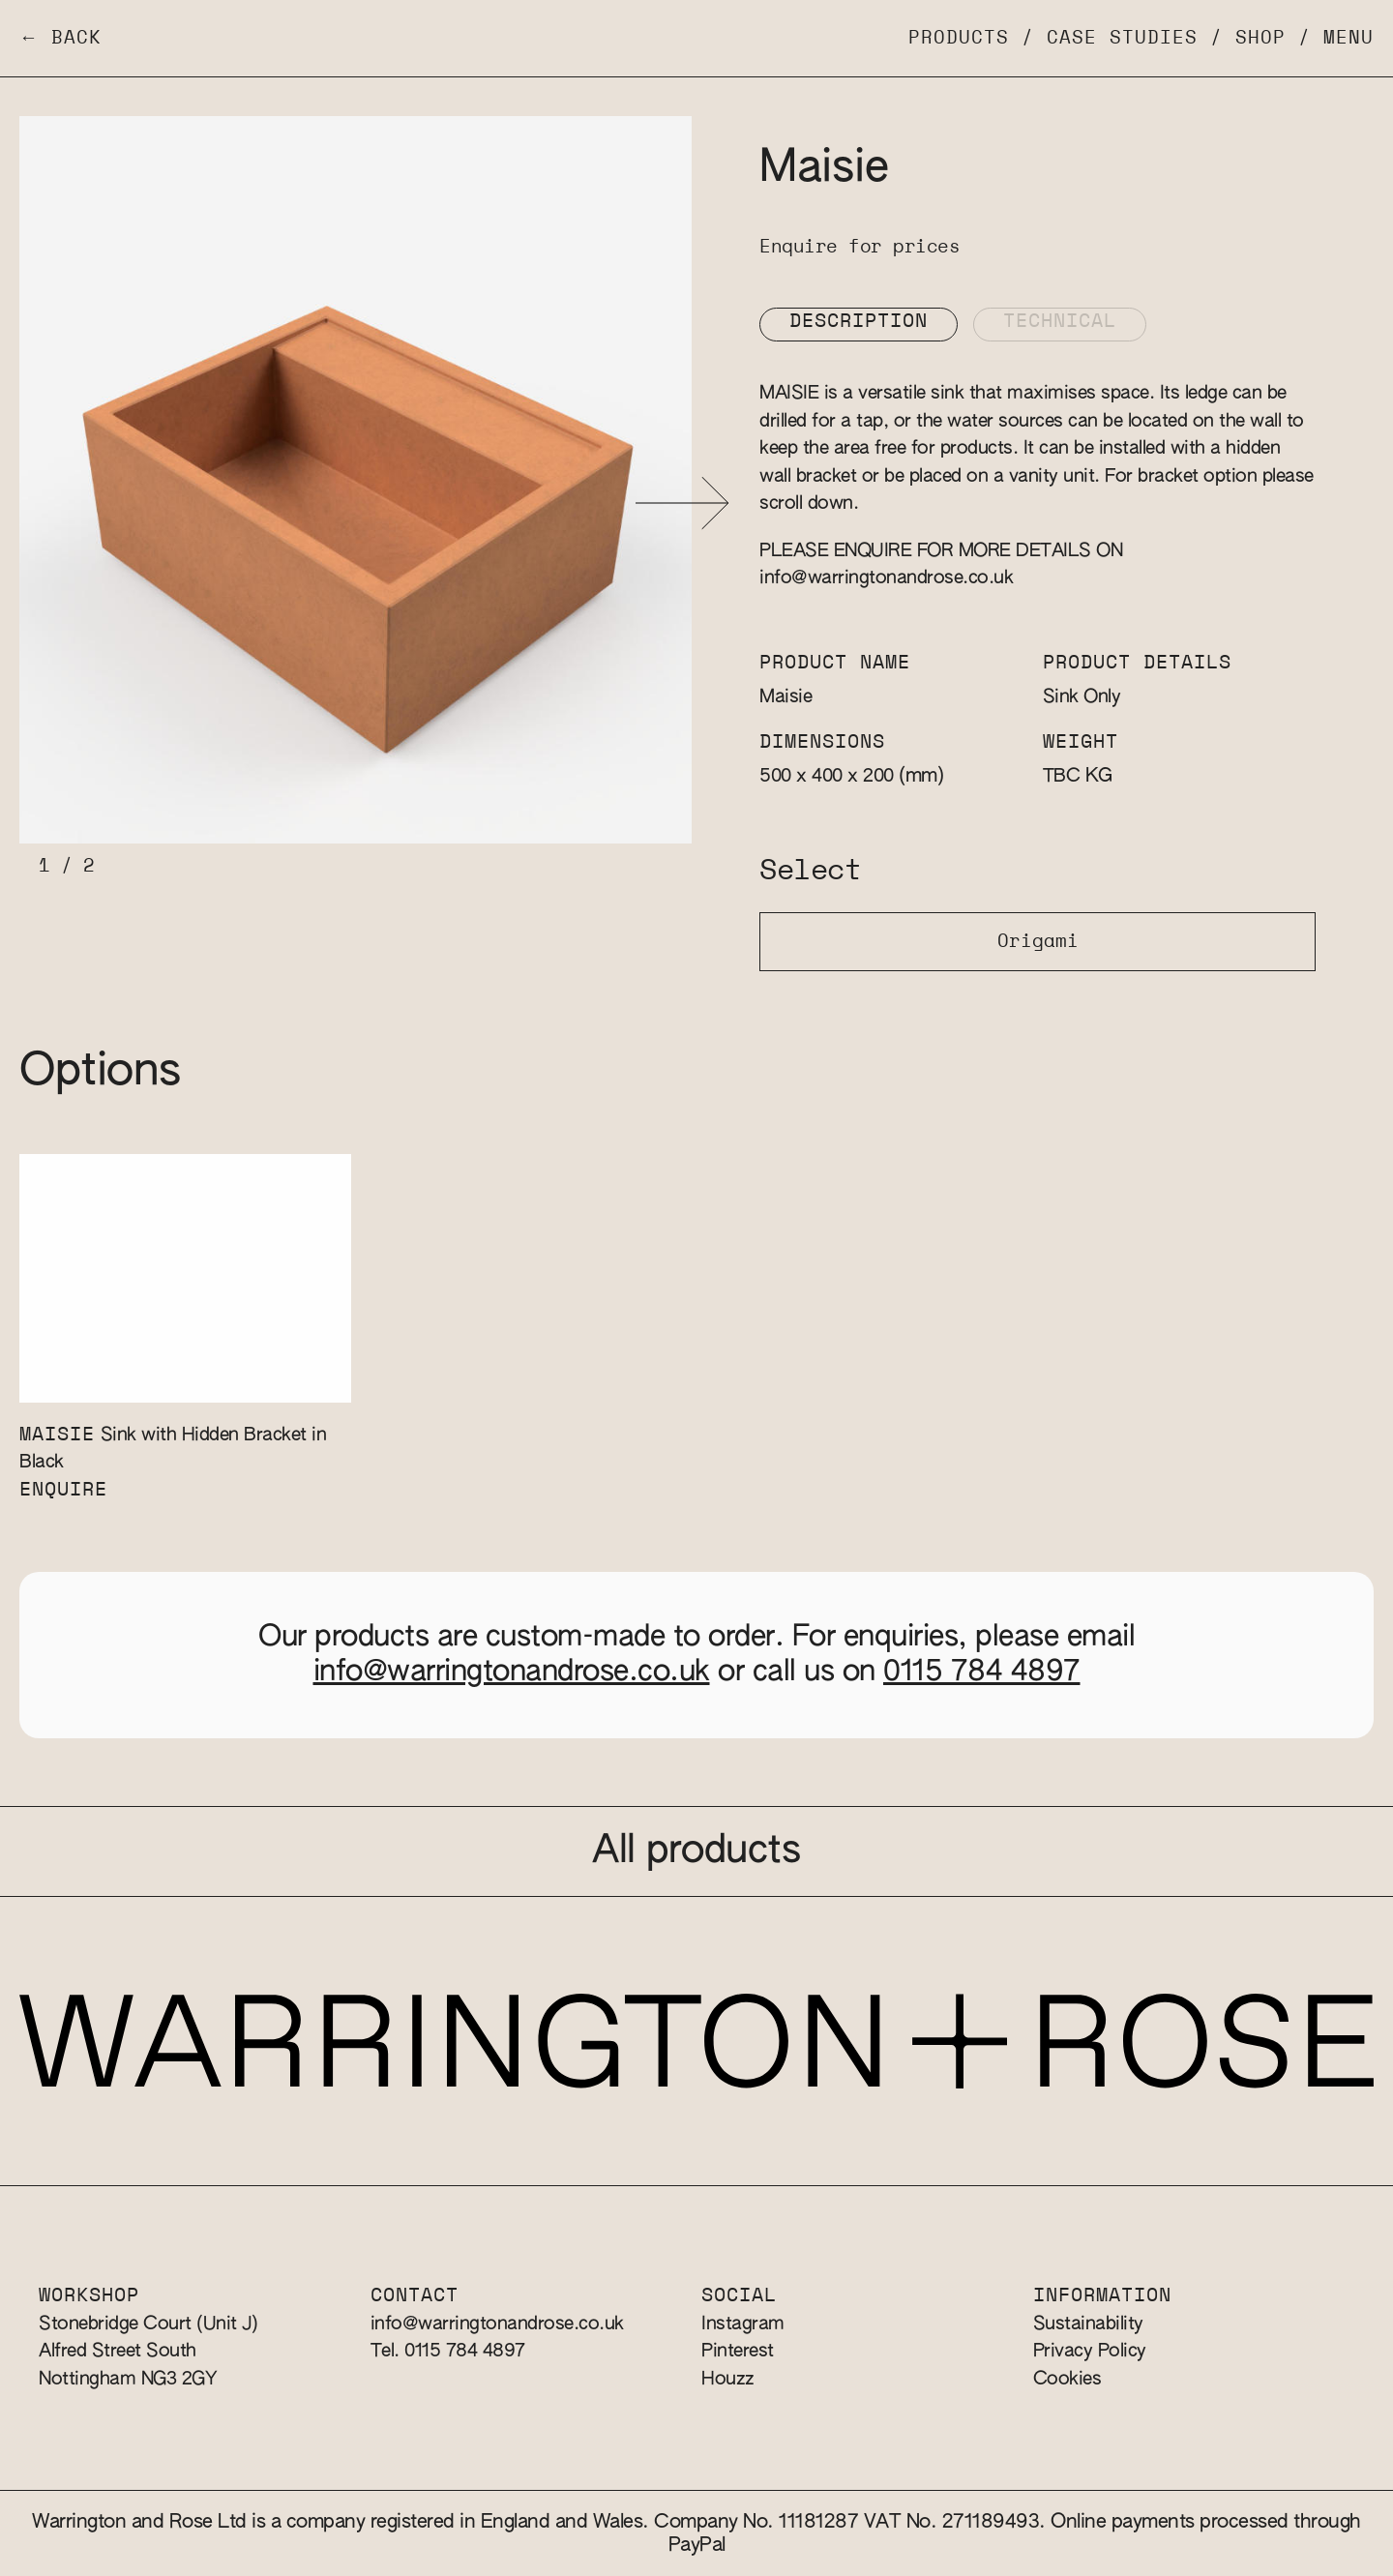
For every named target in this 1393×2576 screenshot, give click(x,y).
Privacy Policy (1089, 2351)
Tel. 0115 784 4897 (447, 2351)
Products (958, 38)
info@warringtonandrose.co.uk (886, 578)
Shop (1260, 38)
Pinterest (737, 2351)
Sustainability (1088, 2324)
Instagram (743, 2324)
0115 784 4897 (982, 1672)
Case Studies (1122, 38)
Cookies (1067, 2379)
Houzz (728, 2379)
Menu (1348, 38)
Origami (1038, 942)
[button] (682, 503)
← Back (60, 38)
